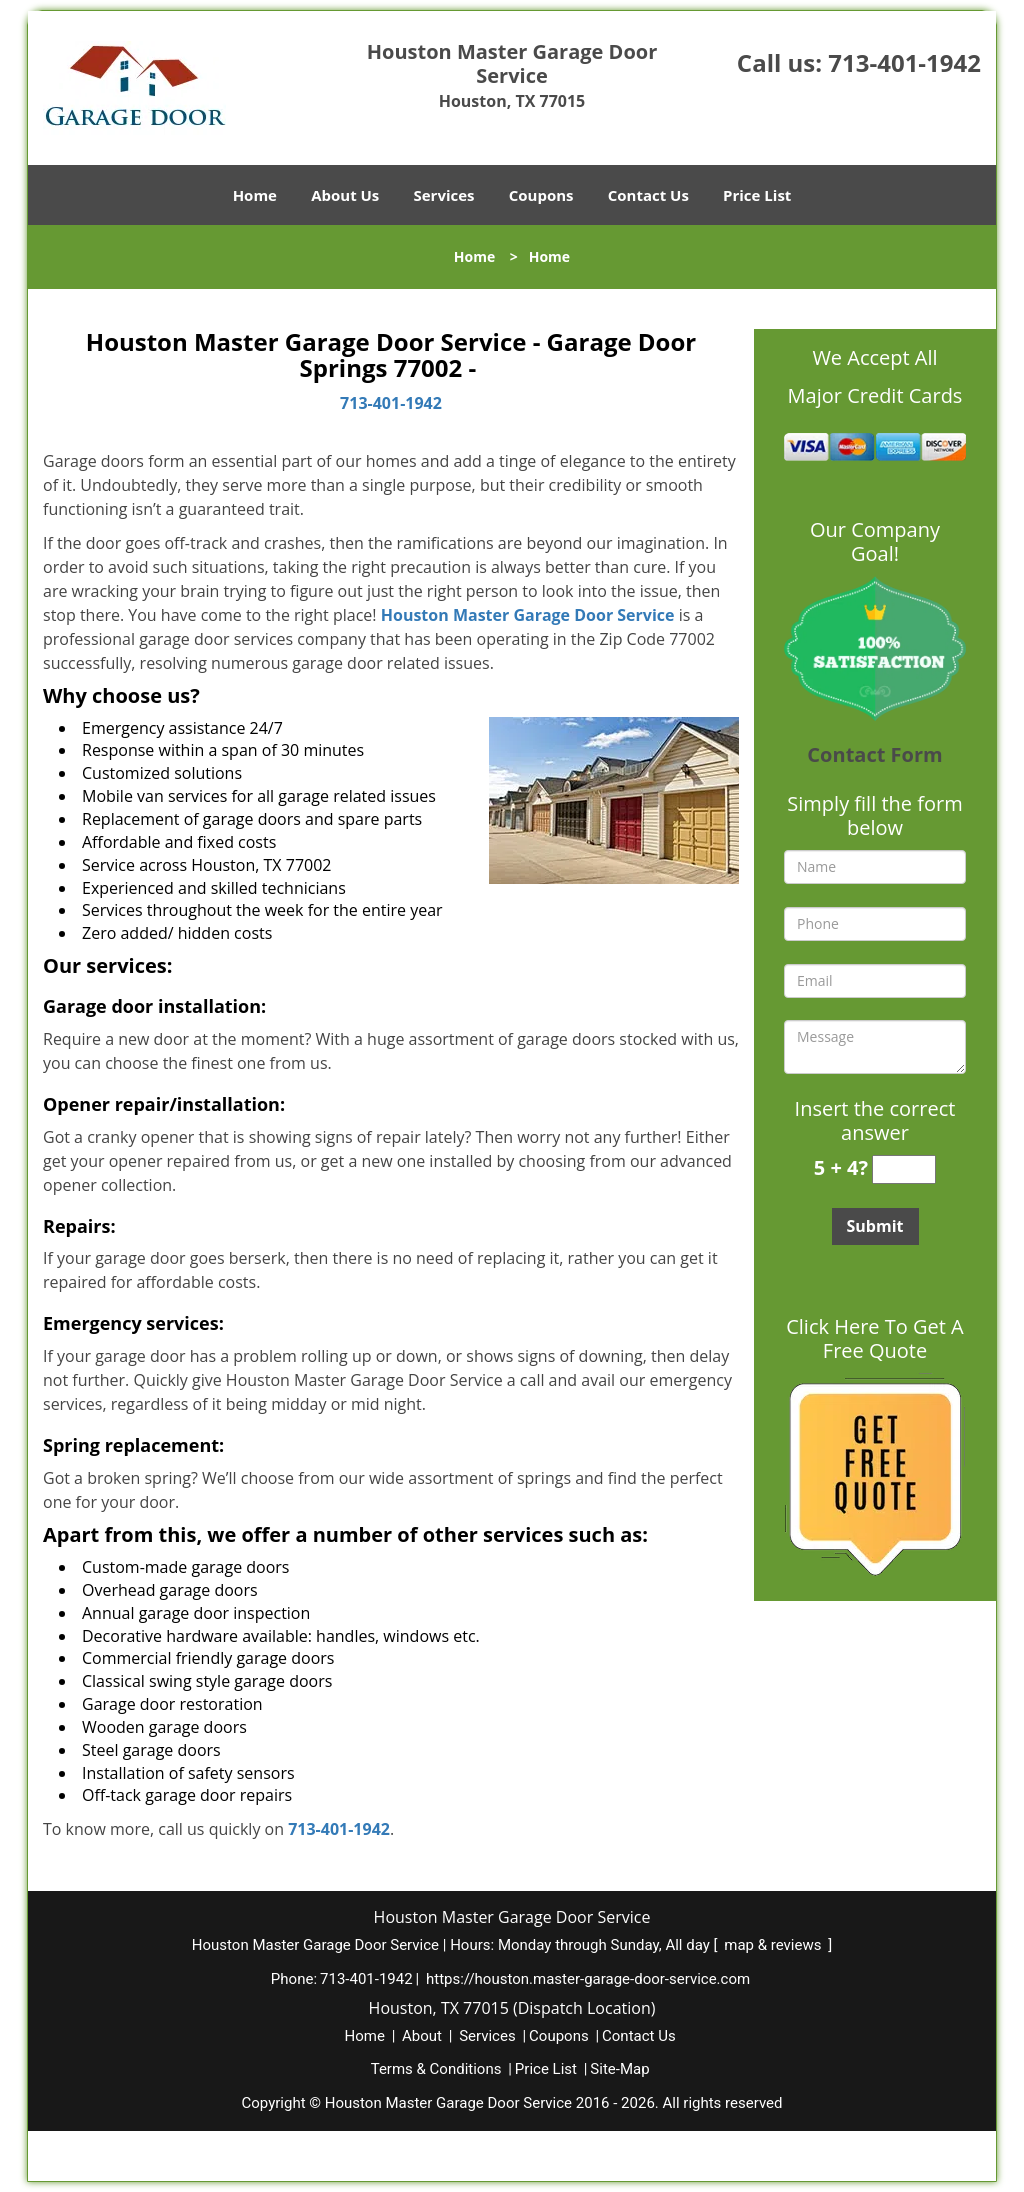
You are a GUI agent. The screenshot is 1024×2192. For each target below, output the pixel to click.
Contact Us (648, 195)
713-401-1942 (904, 62)
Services (444, 195)
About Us (345, 195)
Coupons (541, 195)
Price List (757, 195)
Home (255, 195)
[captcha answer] (904, 1169)
